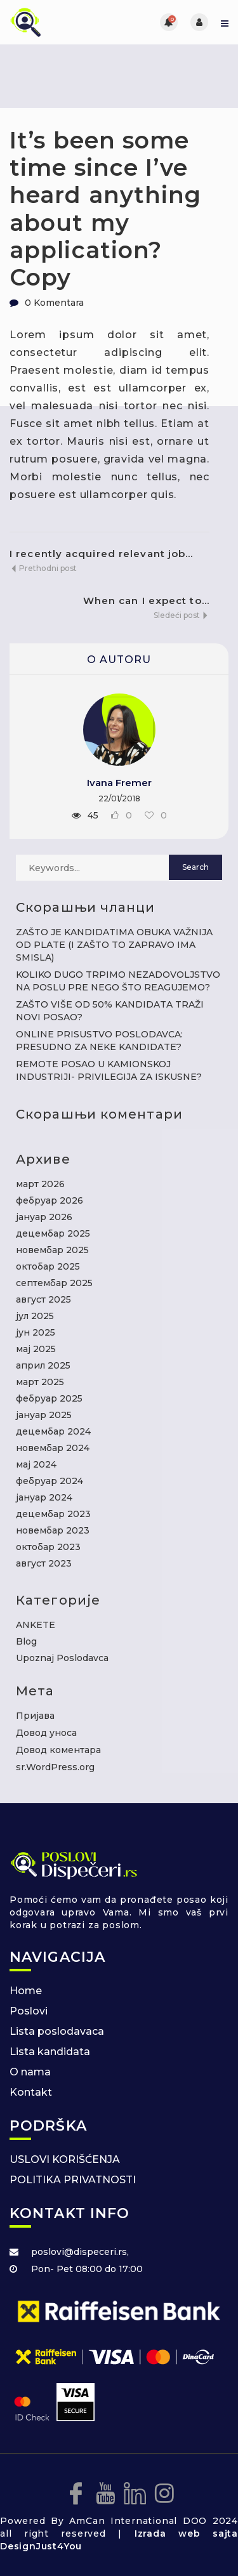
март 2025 (40, 1382)
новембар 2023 (52, 1530)
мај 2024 (36, 1464)
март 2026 (40, 1184)
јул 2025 (35, 1316)
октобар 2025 (48, 1266)
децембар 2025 (53, 1233)
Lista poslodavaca (57, 2031)
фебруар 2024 (49, 1481)
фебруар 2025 (49, 1398)
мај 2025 (36, 1349)
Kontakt (31, 2092)
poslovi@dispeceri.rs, (80, 2251)
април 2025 (43, 1365)
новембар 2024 (52, 1448)
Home (26, 1991)
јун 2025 (35, 1332)
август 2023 (44, 1563)
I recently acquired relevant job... (102, 554)
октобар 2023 (48, 1547)
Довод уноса (46, 1732)
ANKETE (35, 1625)
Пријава (35, 1715)
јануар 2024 (44, 1497)
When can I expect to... (146, 601)
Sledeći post (181, 615)
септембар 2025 (54, 1283)
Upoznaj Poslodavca (62, 1658)
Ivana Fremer (119, 783)
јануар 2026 (44, 1217)
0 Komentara (54, 302)
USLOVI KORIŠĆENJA (65, 2159)
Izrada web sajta (186, 2533)
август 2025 (43, 1299)
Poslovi (29, 2011)
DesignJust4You (41, 2546)
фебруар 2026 (49, 1200)
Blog (26, 1641)
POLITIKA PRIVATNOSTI (73, 2180)
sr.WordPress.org (55, 1767)
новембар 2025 (52, 1250)
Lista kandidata (50, 2052)
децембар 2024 (53, 1431)
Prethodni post (43, 568)
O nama (30, 2072)
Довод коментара (58, 1750)
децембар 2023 (53, 1514)
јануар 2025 (44, 1415)
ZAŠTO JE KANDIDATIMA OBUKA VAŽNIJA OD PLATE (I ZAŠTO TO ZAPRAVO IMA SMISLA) (114, 944)
